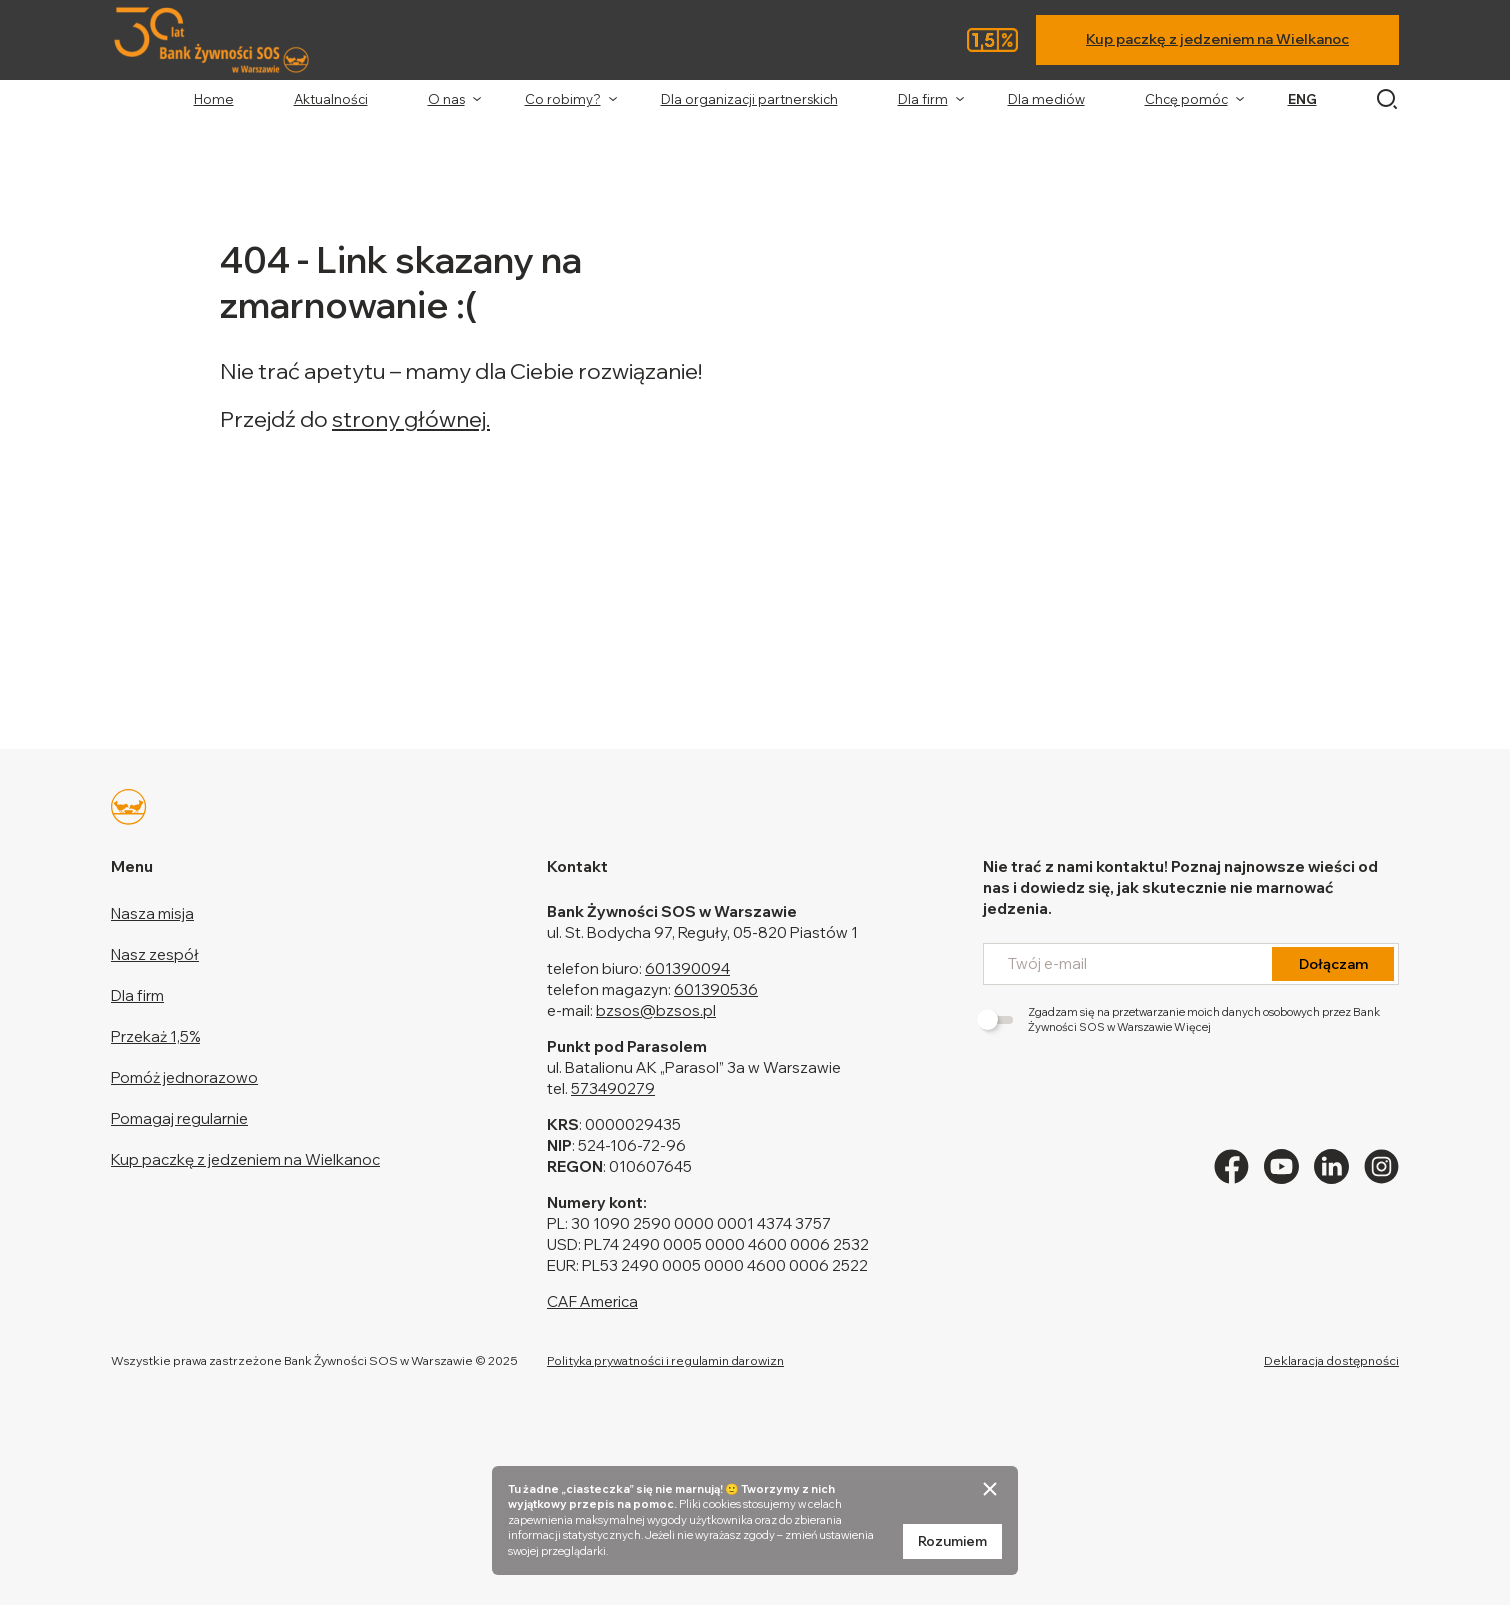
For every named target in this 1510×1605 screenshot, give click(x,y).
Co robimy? (563, 99)
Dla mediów (1046, 99)
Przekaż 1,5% (155, 1036)
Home (214, 99)
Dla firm (923, 99)
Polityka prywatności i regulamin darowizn (665, 1360)
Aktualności (331, 99)
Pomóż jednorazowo (184, 1077)
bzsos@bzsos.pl (656, 1010)
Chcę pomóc (1186, 99)
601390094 (687, 968)
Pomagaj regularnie (179, 1118)
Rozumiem (952, 1541)
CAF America (592, 1301)
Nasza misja (152, 913)
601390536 (716, 989)
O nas (446, 99)
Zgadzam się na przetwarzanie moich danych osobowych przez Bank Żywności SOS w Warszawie (1181, 1019)
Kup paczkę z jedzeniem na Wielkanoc (1217, 39)
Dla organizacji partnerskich (749, 99)
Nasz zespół (155, 954)
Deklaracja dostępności (1331, 1360)
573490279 (613, 1088)
